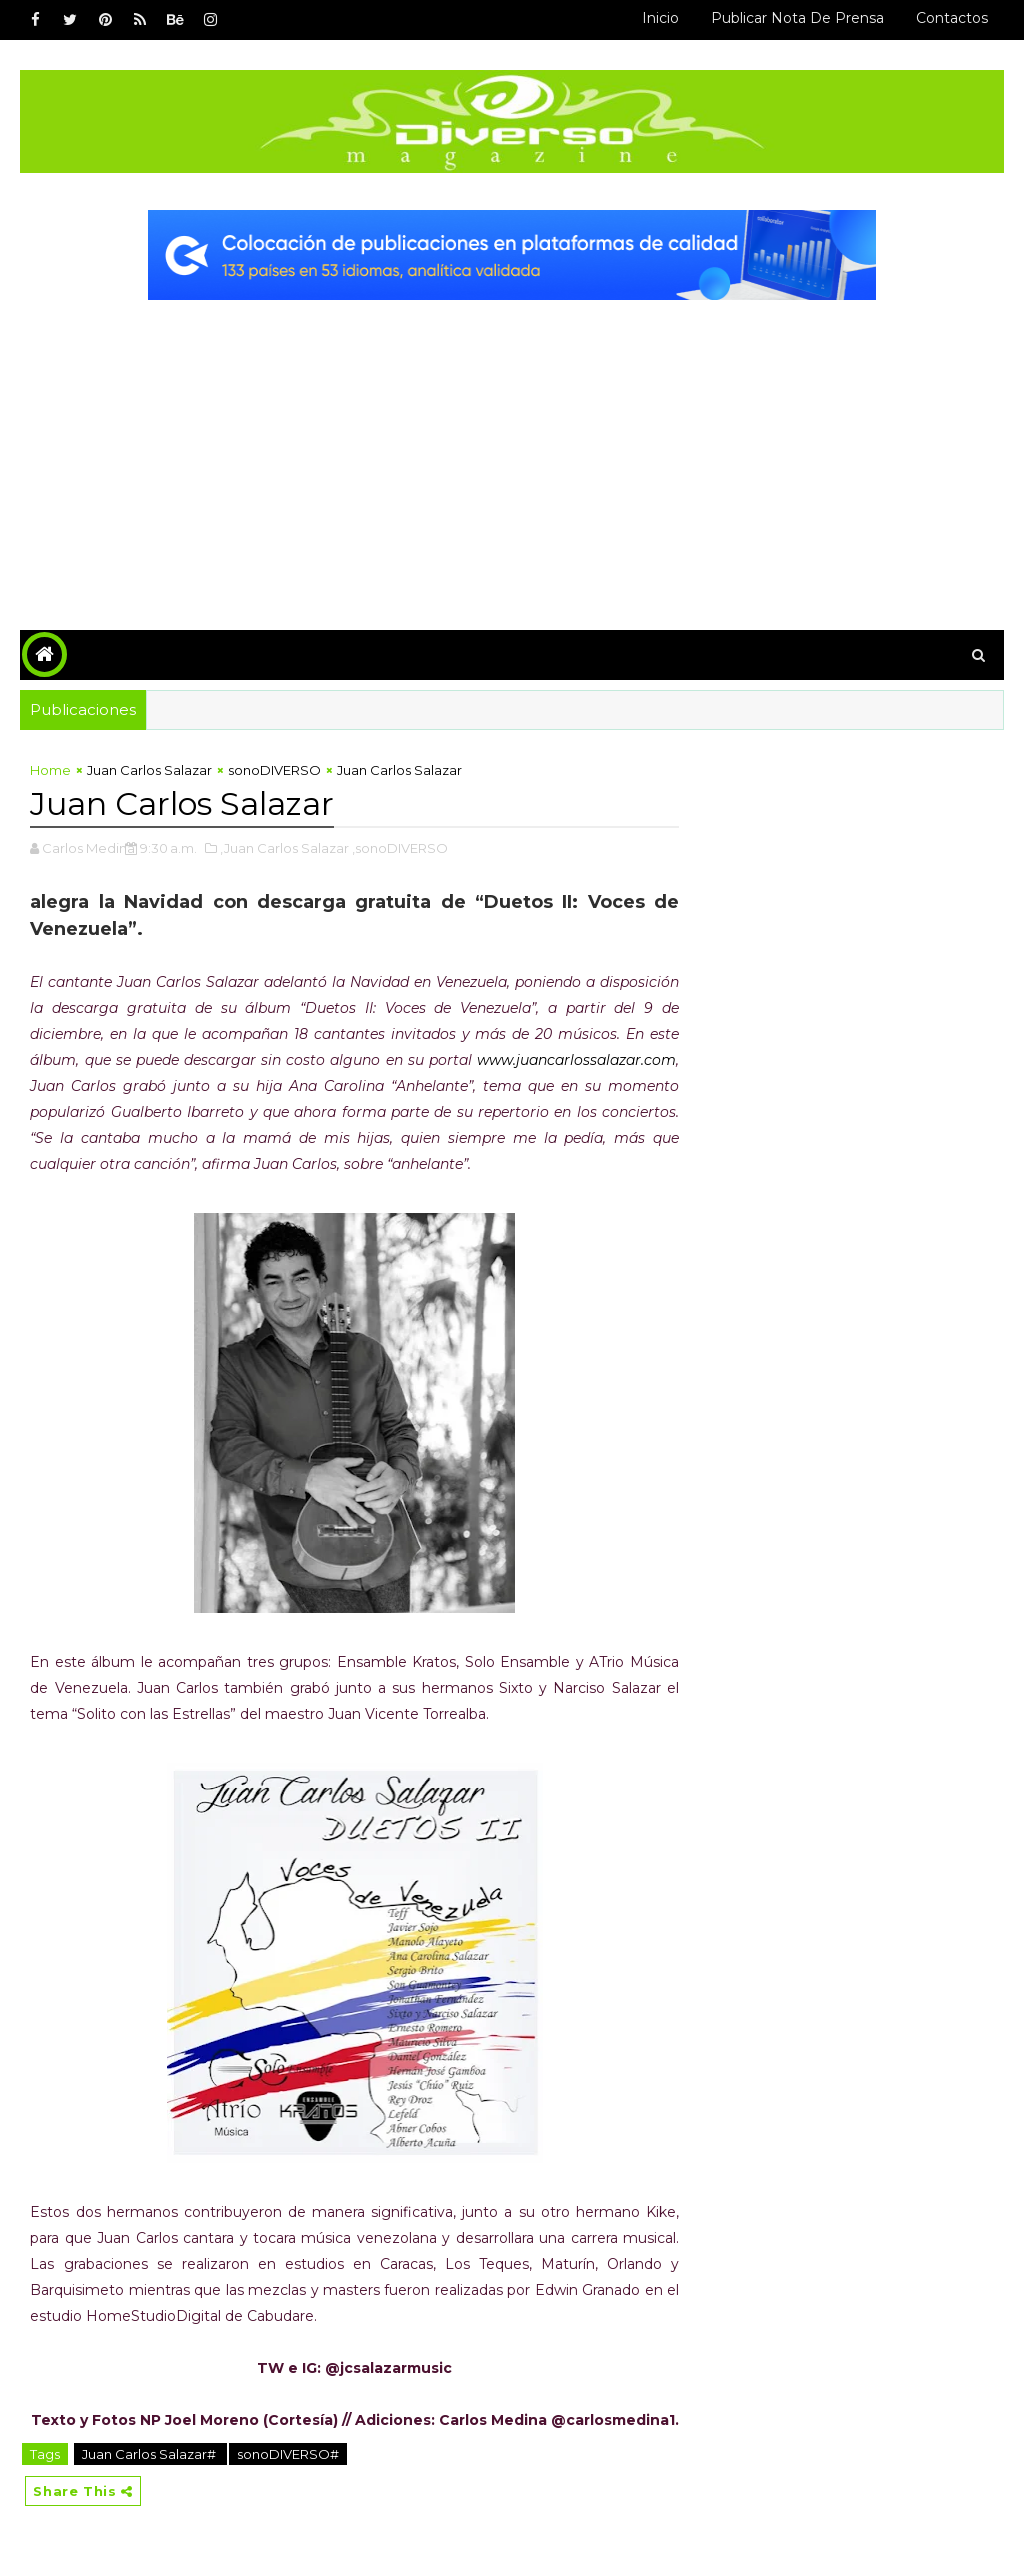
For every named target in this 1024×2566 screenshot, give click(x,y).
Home (50, 770)
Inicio (660, 18)
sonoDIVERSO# (288, 2454)
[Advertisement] (512, 450)
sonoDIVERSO (274, 770)
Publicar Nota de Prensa (797, 18)
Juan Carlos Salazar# (150, 2454)
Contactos (952, 18)
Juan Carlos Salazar (149, 770)
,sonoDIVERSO (400, 848)
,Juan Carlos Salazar (284, 848)
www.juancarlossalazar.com (576, 1060)
